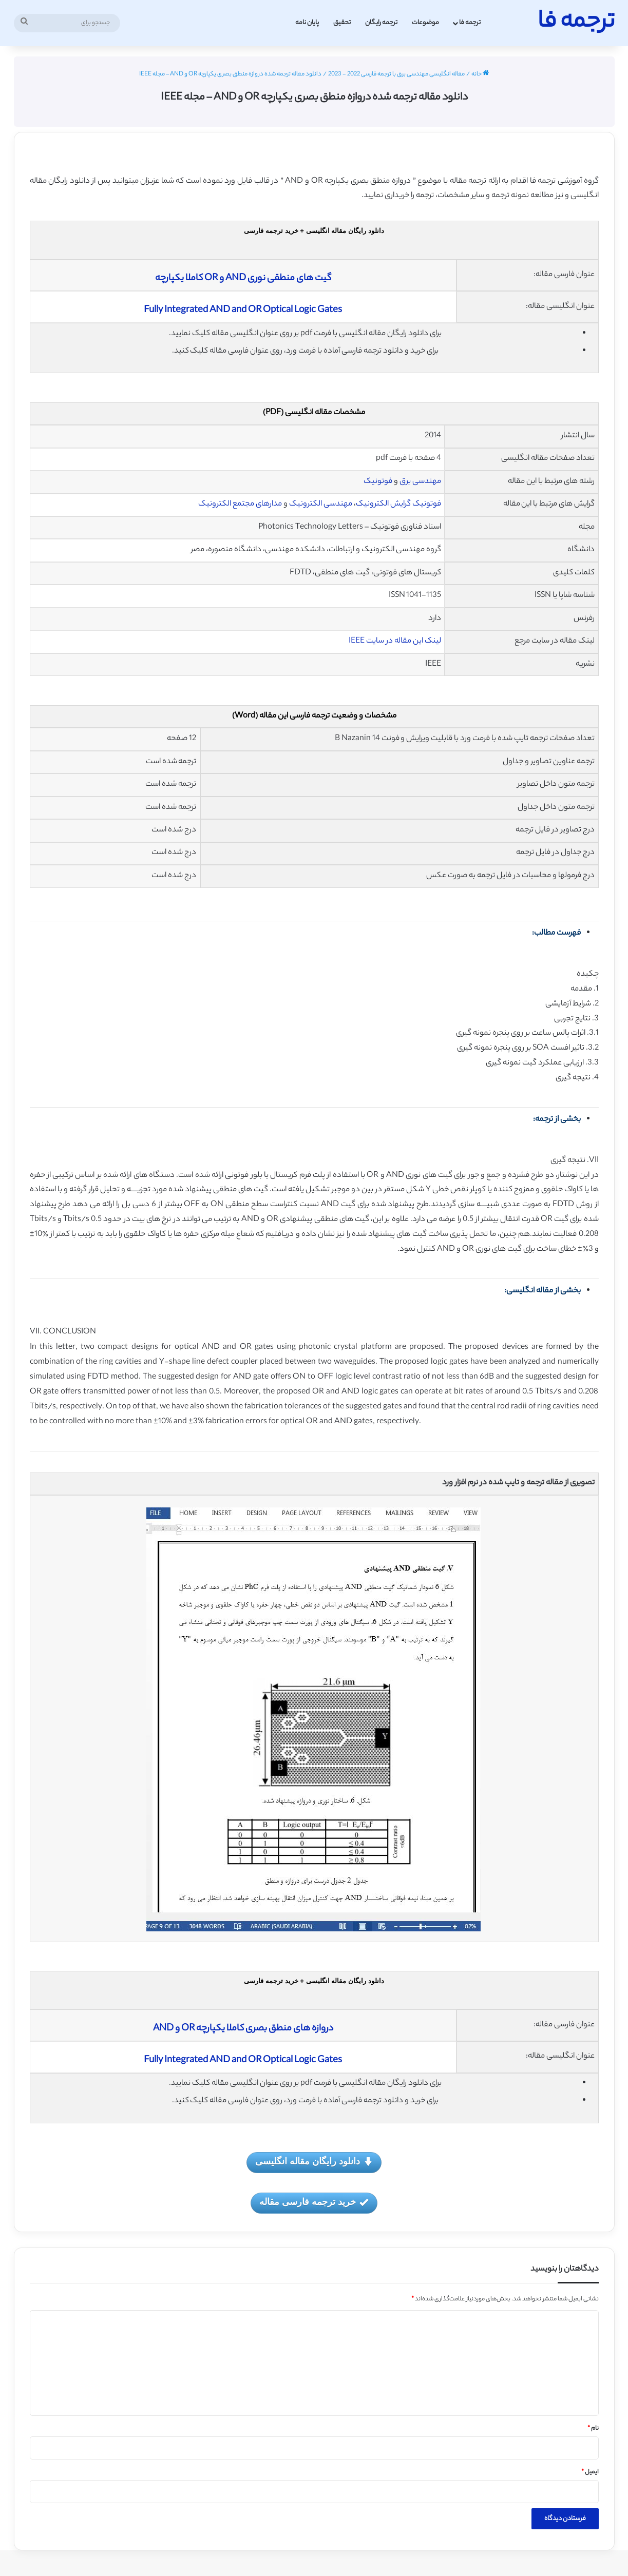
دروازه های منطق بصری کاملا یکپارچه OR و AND (243, 2029)
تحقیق (342, 22)
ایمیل (590, 2472)
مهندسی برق (420, 481)
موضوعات (425, 22)
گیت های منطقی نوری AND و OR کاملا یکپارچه (243, 278)
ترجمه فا (470, 22)
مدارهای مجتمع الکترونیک (240, 504)
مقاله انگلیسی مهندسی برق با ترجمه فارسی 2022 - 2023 (396, 74)
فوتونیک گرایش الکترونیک (398, 504)
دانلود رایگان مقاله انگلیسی (313, 2162)
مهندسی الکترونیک (320, 504)
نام (593, 2429)
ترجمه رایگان (381, 22)
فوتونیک (379, 481)
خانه (480, 74)
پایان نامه (307, 22)
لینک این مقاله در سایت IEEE (395, 641)
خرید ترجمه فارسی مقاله (313, 2203)
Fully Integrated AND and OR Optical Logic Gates (243, 310)
